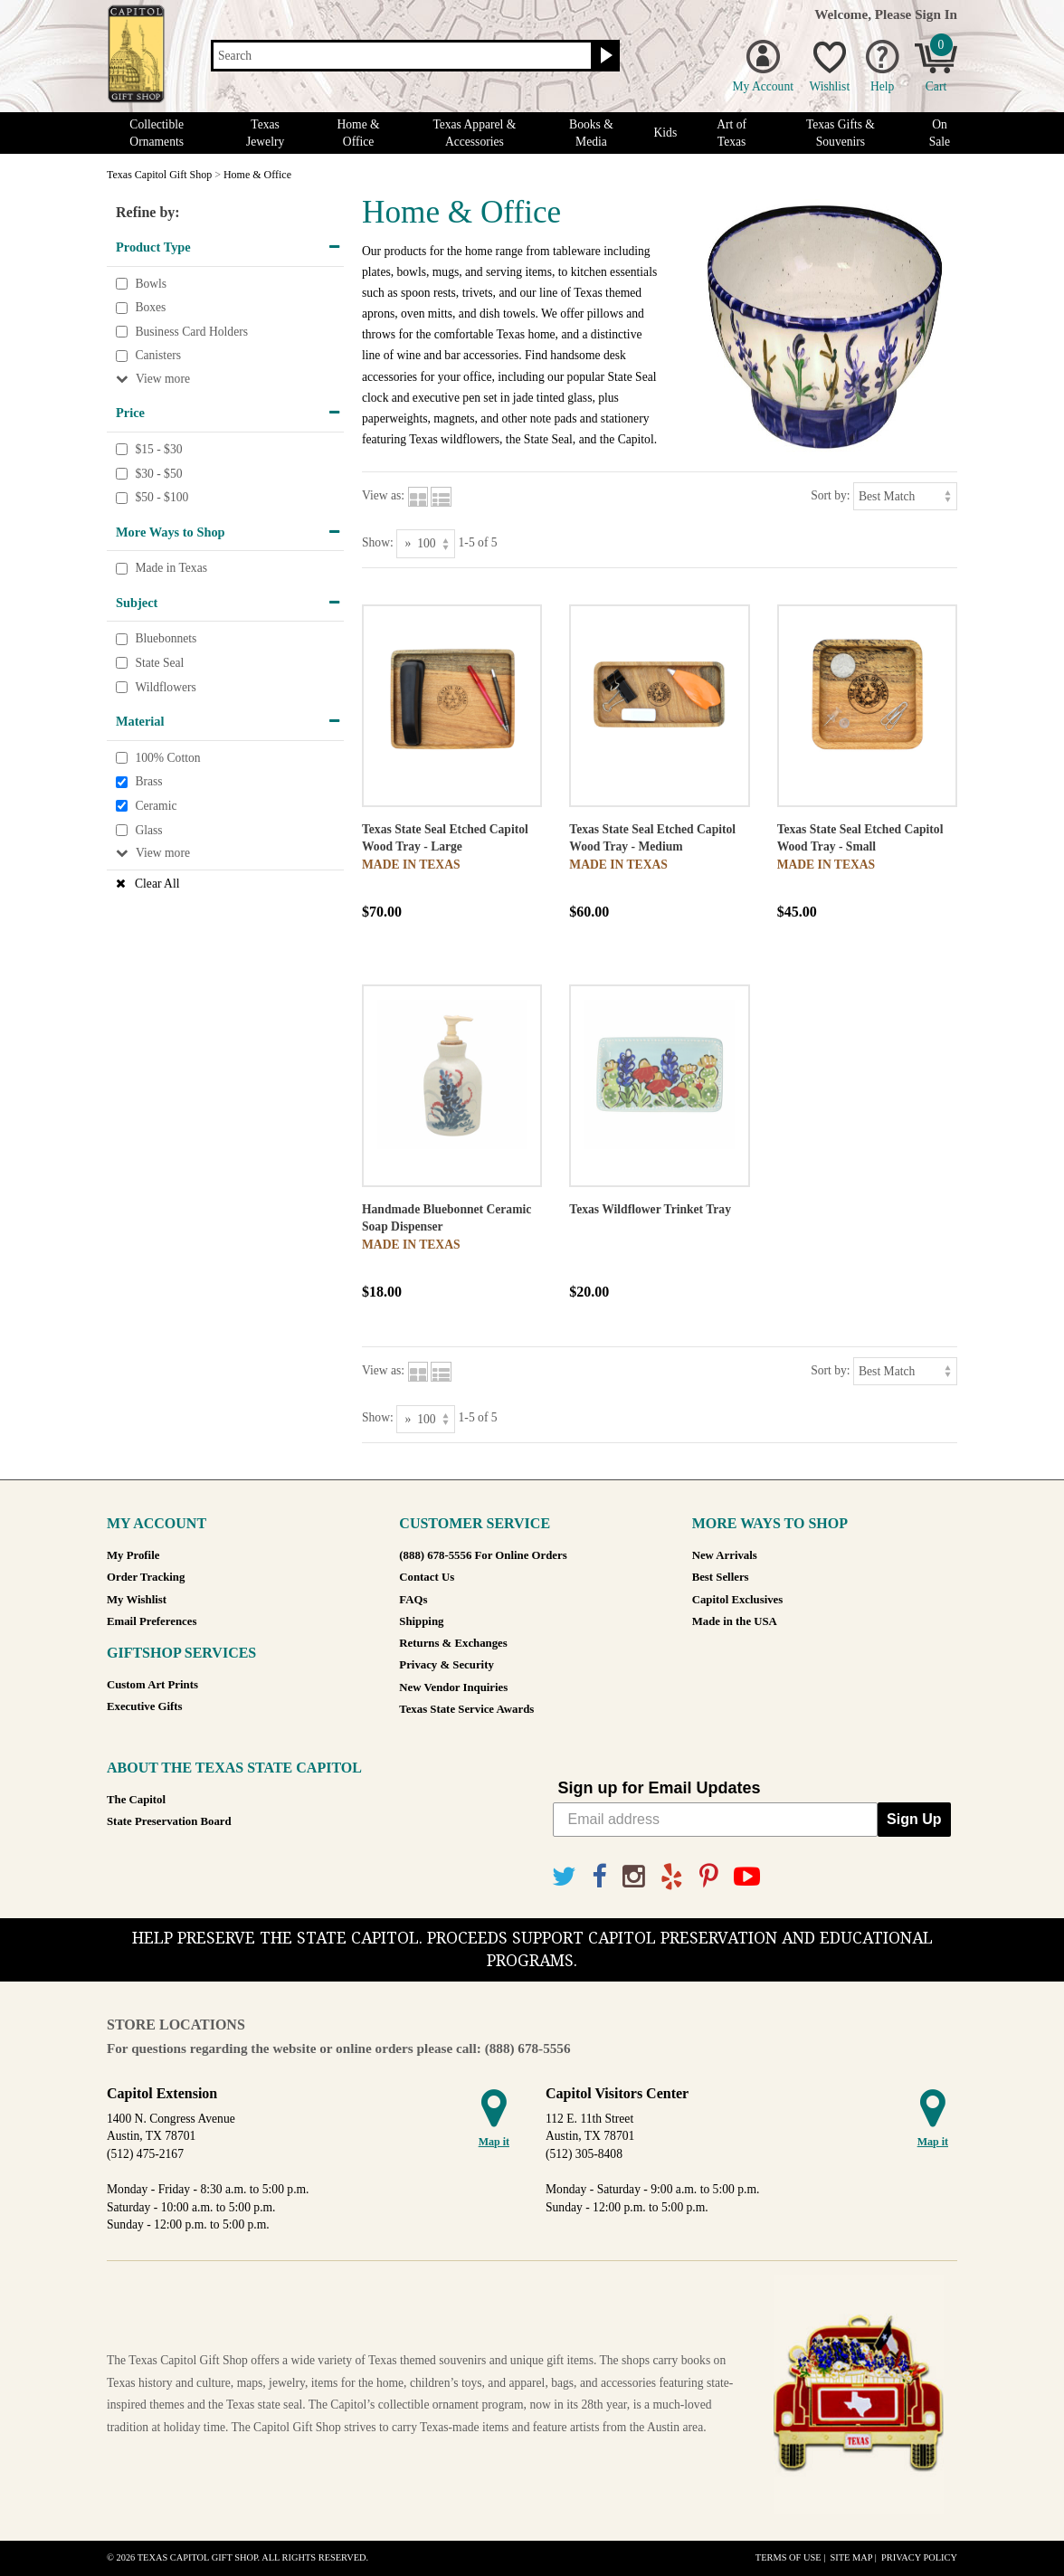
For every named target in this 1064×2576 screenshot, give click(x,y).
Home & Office (358, 133)
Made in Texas (171, 568)
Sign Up (914, 1819)
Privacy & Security (446, 1665)
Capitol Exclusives (738, 1599)
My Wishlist (136, 1599)
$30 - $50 (158, 473)
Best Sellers (720, 1577)
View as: (383, 495)
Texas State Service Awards (466, 1709)
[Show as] (425, 543)
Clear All (157, 883)
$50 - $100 (161, 497)
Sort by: (830, 495)
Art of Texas (731, 133)
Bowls (150, 283)
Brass (148, 782)
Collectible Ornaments (156, 133)
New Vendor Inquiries (453, 1687)
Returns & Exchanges (453, 1643)
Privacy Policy (919, 2557)
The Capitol (136, 1799)
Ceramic (155, 806)
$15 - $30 (158, 449)
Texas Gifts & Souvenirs (840, 133)
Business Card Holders (191, 331)
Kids (666, 132)
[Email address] (716, 1819)
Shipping (421, 1621)
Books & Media (591, 133)
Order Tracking (146, 1577)
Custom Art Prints (152, 1684)
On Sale (939, 133)
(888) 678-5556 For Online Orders (482, 1555)
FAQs (413, 1599)
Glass (148, 830)
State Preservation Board (169, 1821)
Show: (378, 542)
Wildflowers (165, 687)
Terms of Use (788, 2557)
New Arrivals (724, 1555)
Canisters (158, 356)
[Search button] (604, 56)
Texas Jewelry (265, 133)
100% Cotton (167, 758)
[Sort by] (905, 496)
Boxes (150, 307)
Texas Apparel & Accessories (474, 133)
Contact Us (426, 1577)
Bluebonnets (165, 639)
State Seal (159, 663)
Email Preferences (151, 1621)
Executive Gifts (145, 1706)
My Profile (133, 1555)
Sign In (936, 14)
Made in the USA (734, 1621)
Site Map (851, 2557)
